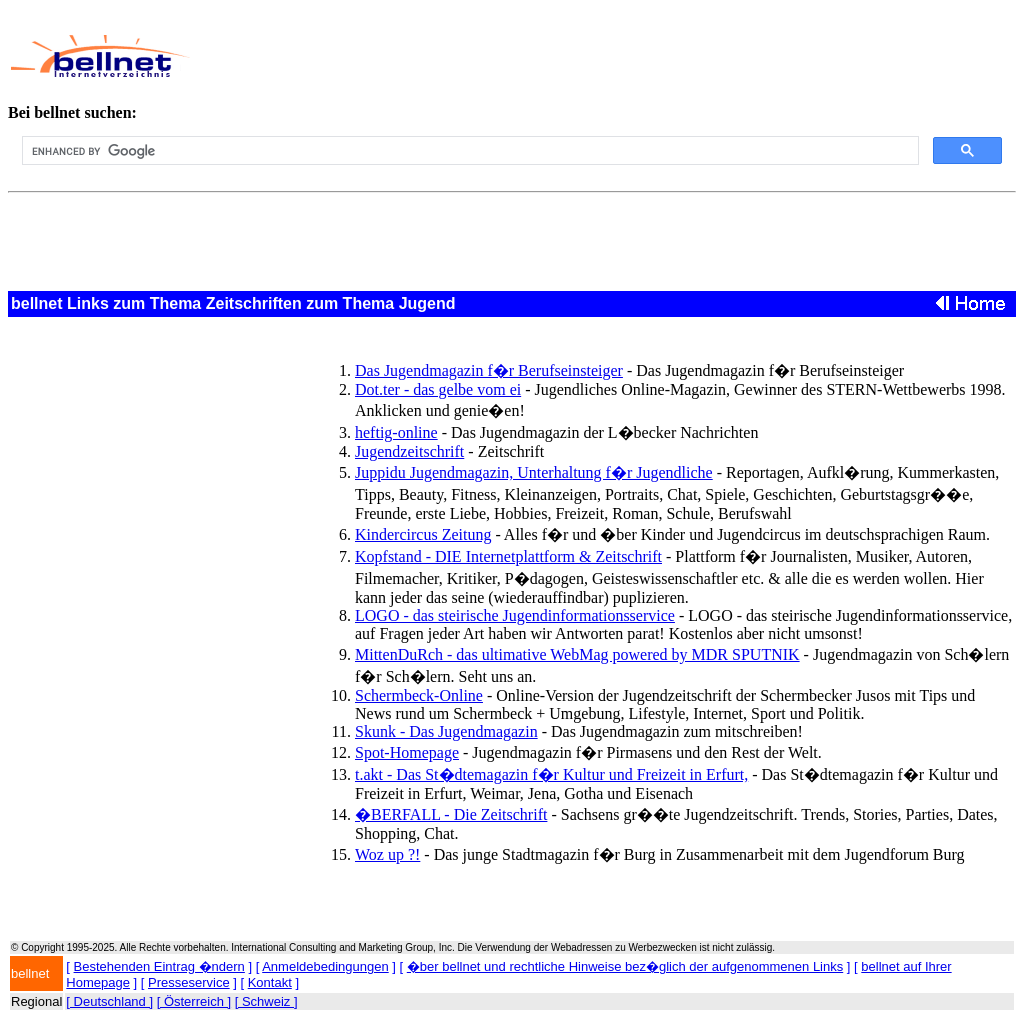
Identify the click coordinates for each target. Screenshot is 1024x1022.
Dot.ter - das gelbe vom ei (438, 389)
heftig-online (396, 432)
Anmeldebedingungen (325, 966)
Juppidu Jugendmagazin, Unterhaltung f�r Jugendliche (534, 472)
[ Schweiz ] (266, 1001)
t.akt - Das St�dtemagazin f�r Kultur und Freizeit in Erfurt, (551, 774)
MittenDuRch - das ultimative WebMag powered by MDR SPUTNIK (577, 654)
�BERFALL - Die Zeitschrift (451, 814)
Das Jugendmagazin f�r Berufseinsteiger (489, 370)
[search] (468, 151)
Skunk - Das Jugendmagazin (446, 731)
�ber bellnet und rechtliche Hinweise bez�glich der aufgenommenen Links (625, 966)
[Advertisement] (576, 56)
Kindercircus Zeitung (423, 534)
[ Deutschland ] (109, 1001)
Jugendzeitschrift (409, 451)
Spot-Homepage (407, 752)
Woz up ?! (387, 854)
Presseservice (189, 982)
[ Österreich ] (194, 1001)
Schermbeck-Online (419, 695)
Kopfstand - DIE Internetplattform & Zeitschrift (508, 556)
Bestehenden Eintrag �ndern (159, 966)
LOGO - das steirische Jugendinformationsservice (515, 615)
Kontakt (270, 982)
